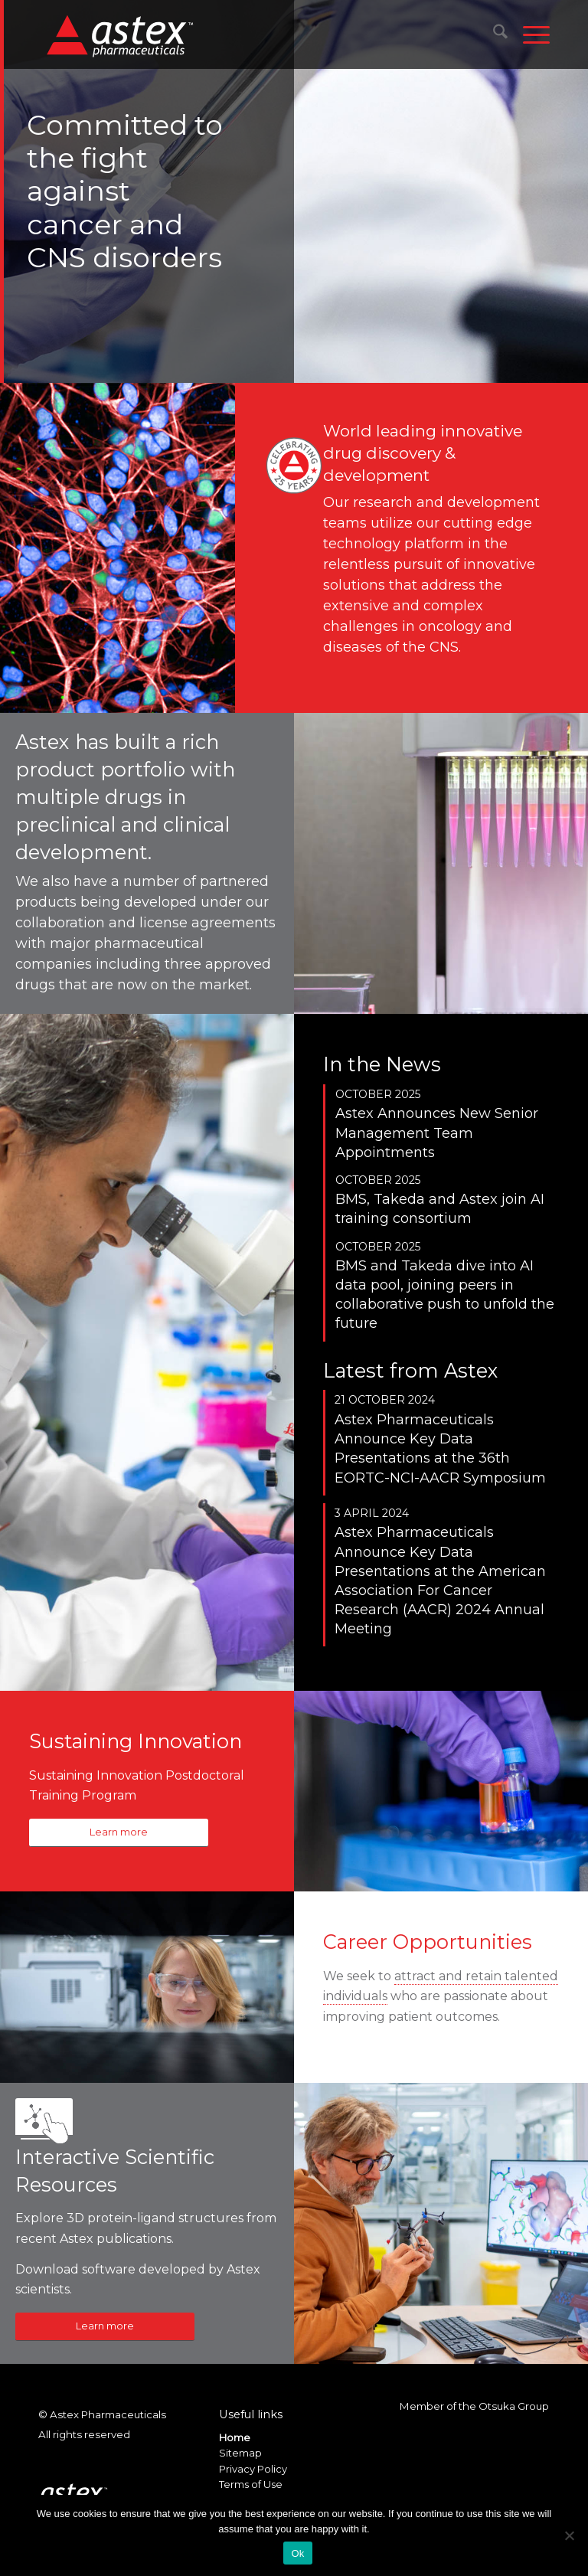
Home (234, 2437)
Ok (297, 2553)
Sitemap (240, 2453)
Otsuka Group (514, 2406)
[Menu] (529, 34)
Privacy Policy (253, 2469)
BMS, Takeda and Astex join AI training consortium (439, 1209)
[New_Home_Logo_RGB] (122, 35)
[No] (569, 2535)
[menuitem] (493, 34)
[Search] (493, 34)
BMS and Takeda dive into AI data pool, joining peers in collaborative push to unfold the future (444, 1294)
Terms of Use (251, 2484)
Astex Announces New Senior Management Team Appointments (436, 1132)
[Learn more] (118, 1833)
